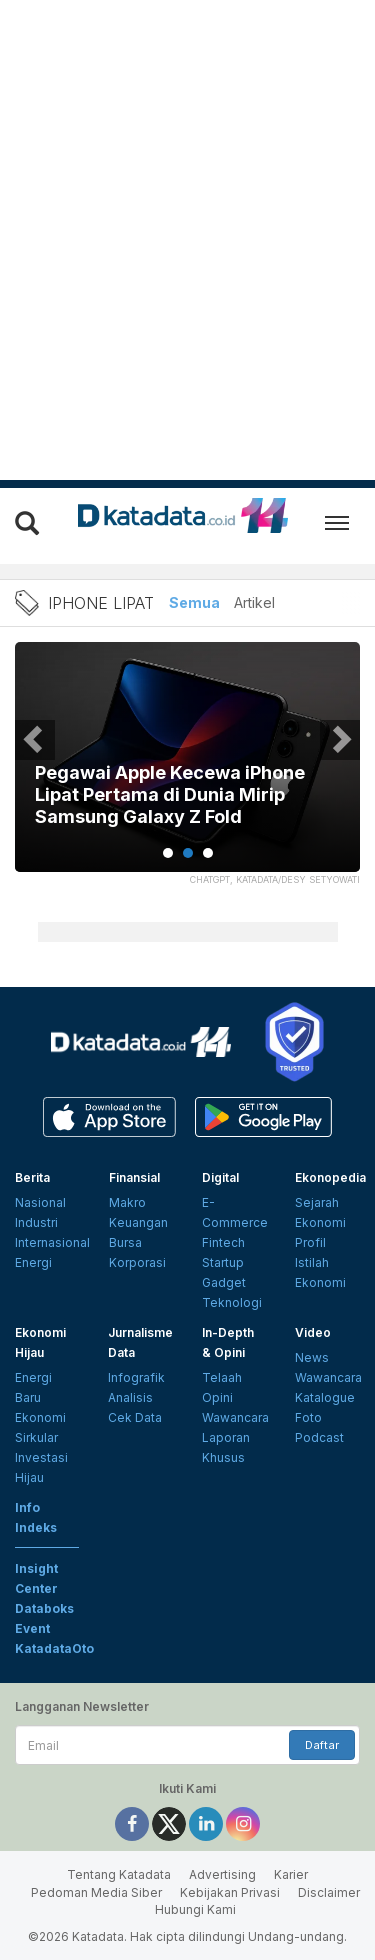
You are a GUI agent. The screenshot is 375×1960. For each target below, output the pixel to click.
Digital (220, 1177)
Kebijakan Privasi (230, 1892)
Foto (308, 1417)
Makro (127, 1202)
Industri (36, 1222)
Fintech (223, 1242)
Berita (32, 1177)
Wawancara (235, 1417)
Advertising (222, 1874)
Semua (194, 602)
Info (27, 1507)
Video (313, 1332)
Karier (291, 1874)
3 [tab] (208, 853)
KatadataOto (54, 1648)
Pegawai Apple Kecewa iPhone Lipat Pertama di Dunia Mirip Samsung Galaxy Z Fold (170, 794)
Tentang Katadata (119, 1874)
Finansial (134, 1177)
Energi (33, 1262)
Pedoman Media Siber (96, 1892)
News (312, 1357)
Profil (310, 1242)
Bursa (125, 1242)
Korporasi (137, 1262)
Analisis (130, 1397)
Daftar (322, 1745)
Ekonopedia (330, 1177)
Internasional (52, 1242)
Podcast (319, 1437)
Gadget (224, 1282)
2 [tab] (188, 853)
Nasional (40, 1202)
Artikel (254, 602)
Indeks (36, 1527)
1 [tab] (168, 853)
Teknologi (232, 1302)
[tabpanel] (187, 769)
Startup (223, 1262)
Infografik (136, 1377)
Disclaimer (329, 1892)
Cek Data (135, 1417)
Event (32, 1628)
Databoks (44, 1608)
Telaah (222, 1377)
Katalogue (325, 1397)
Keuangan (138, 1222)
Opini (217, 1397)
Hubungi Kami (195, 1909)
